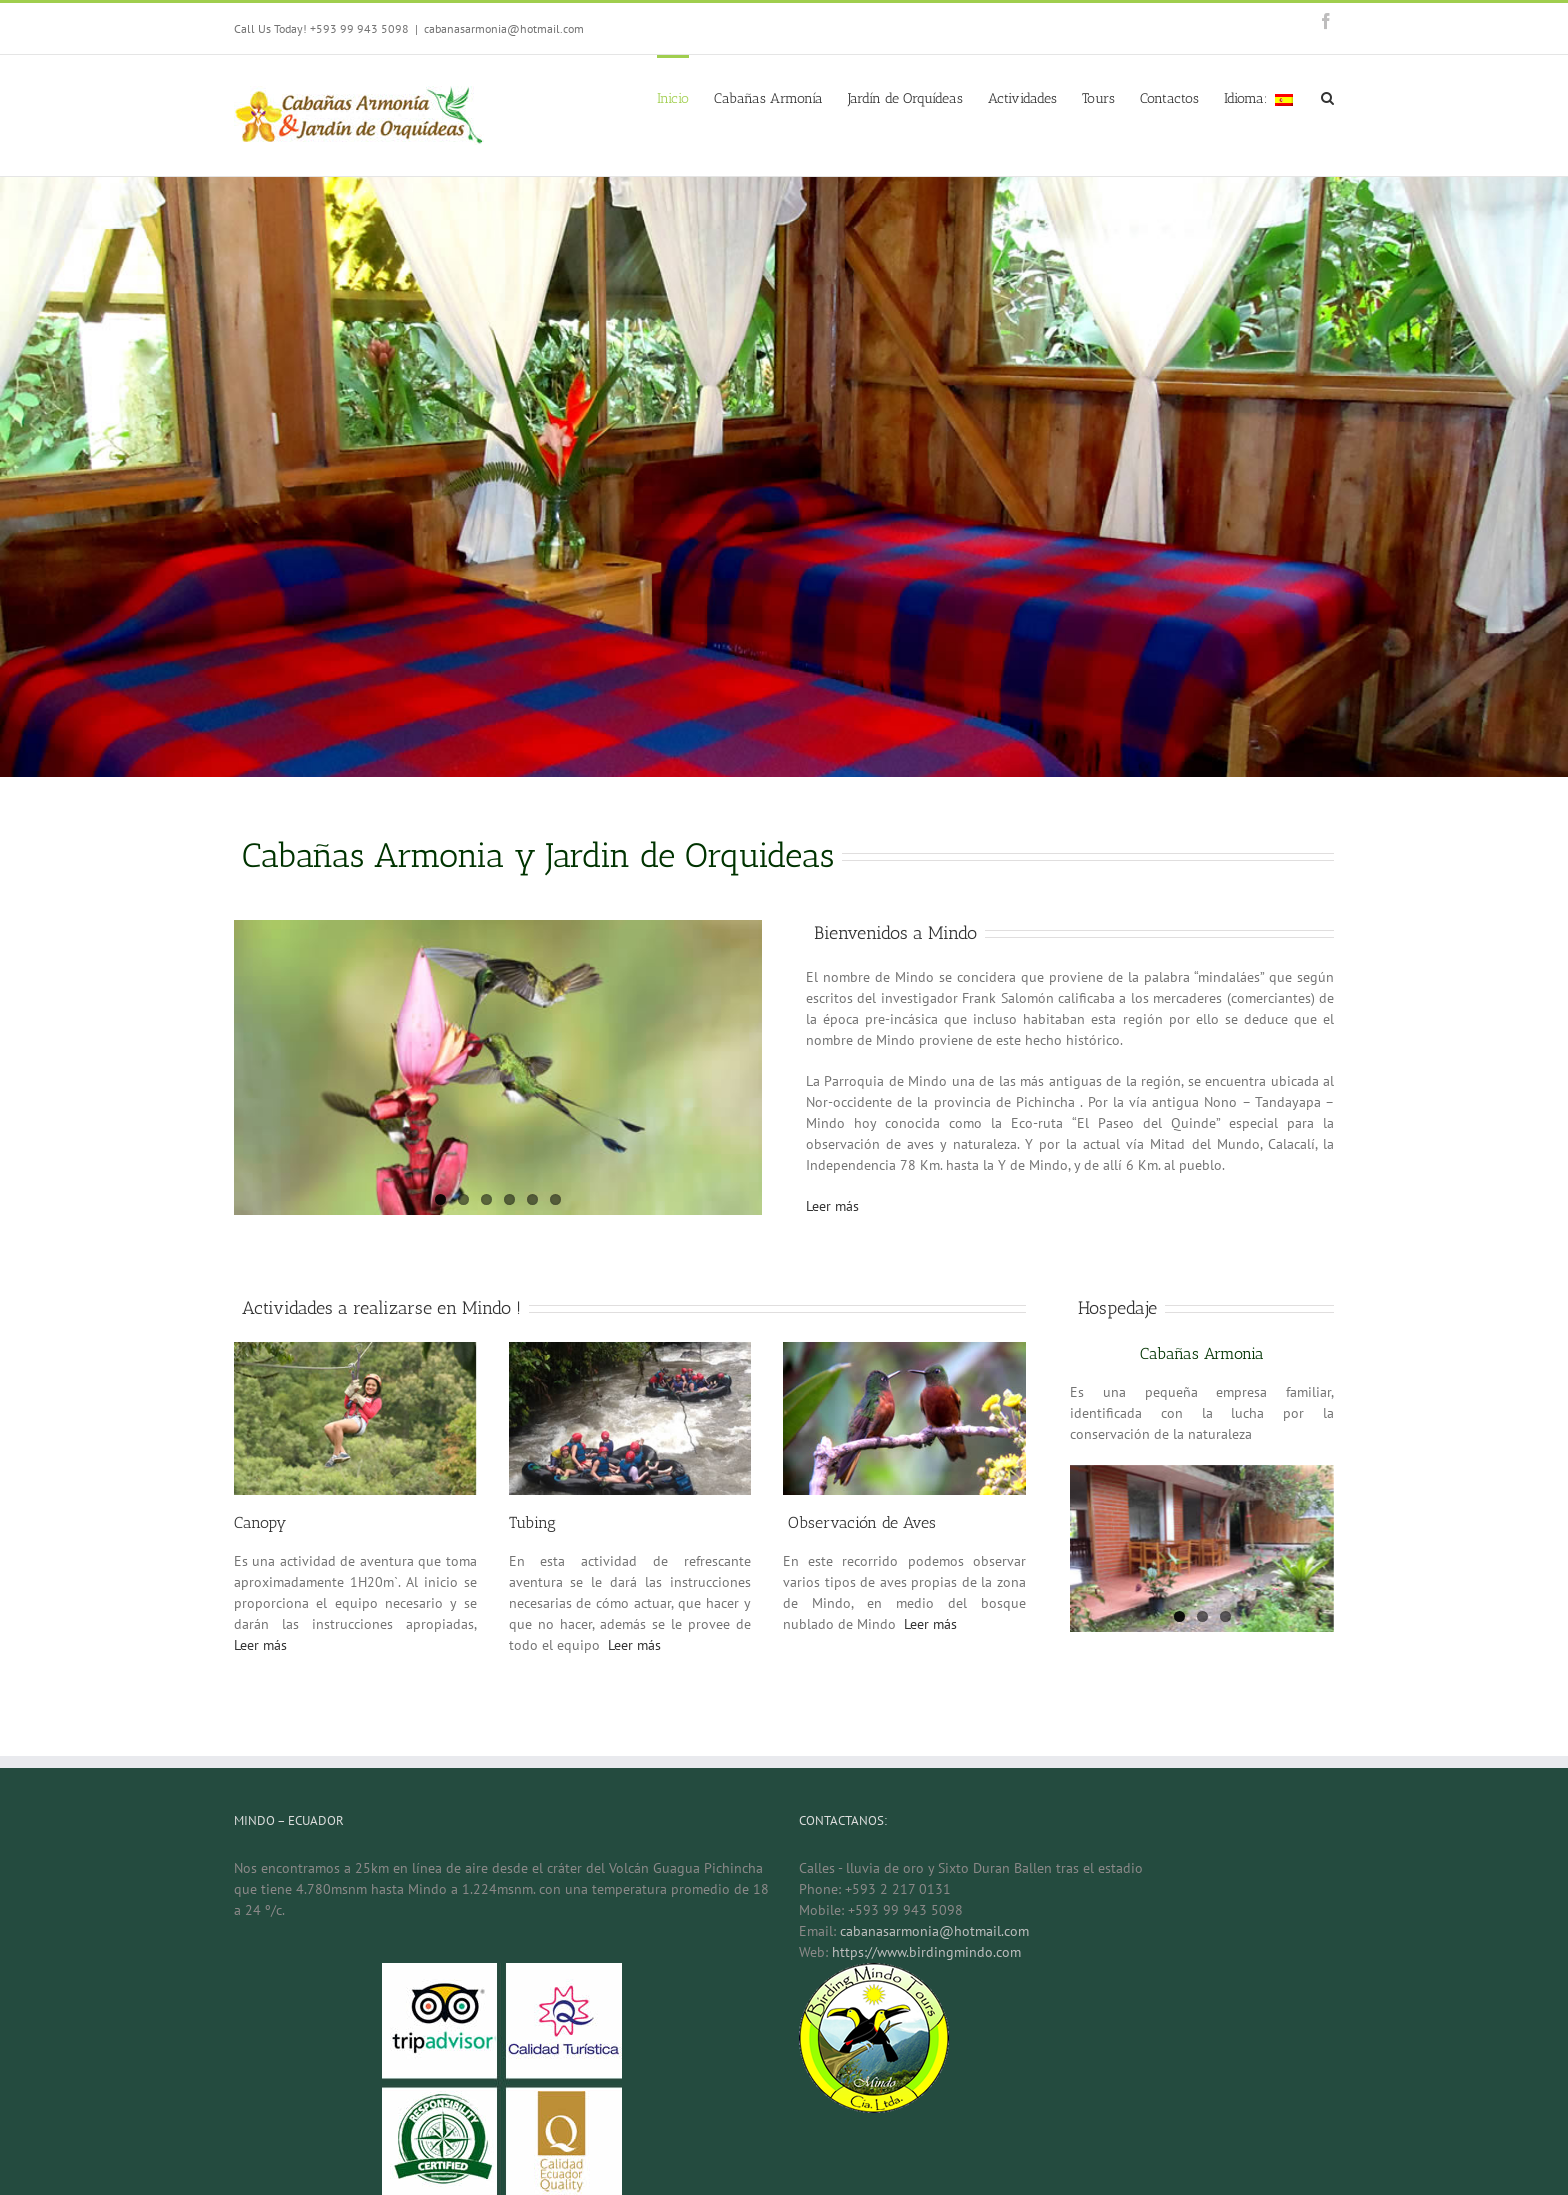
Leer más (832, 1206)
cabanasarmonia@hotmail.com (504, 28)
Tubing (532, 1522)
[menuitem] (685, 97)
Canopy (260, 1522)
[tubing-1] (630, 1352)
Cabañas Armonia (1202, 1353)
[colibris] (904, 1352)
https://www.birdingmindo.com (926, 1952)
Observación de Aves (859, 1522)
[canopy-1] (355, 1352)
